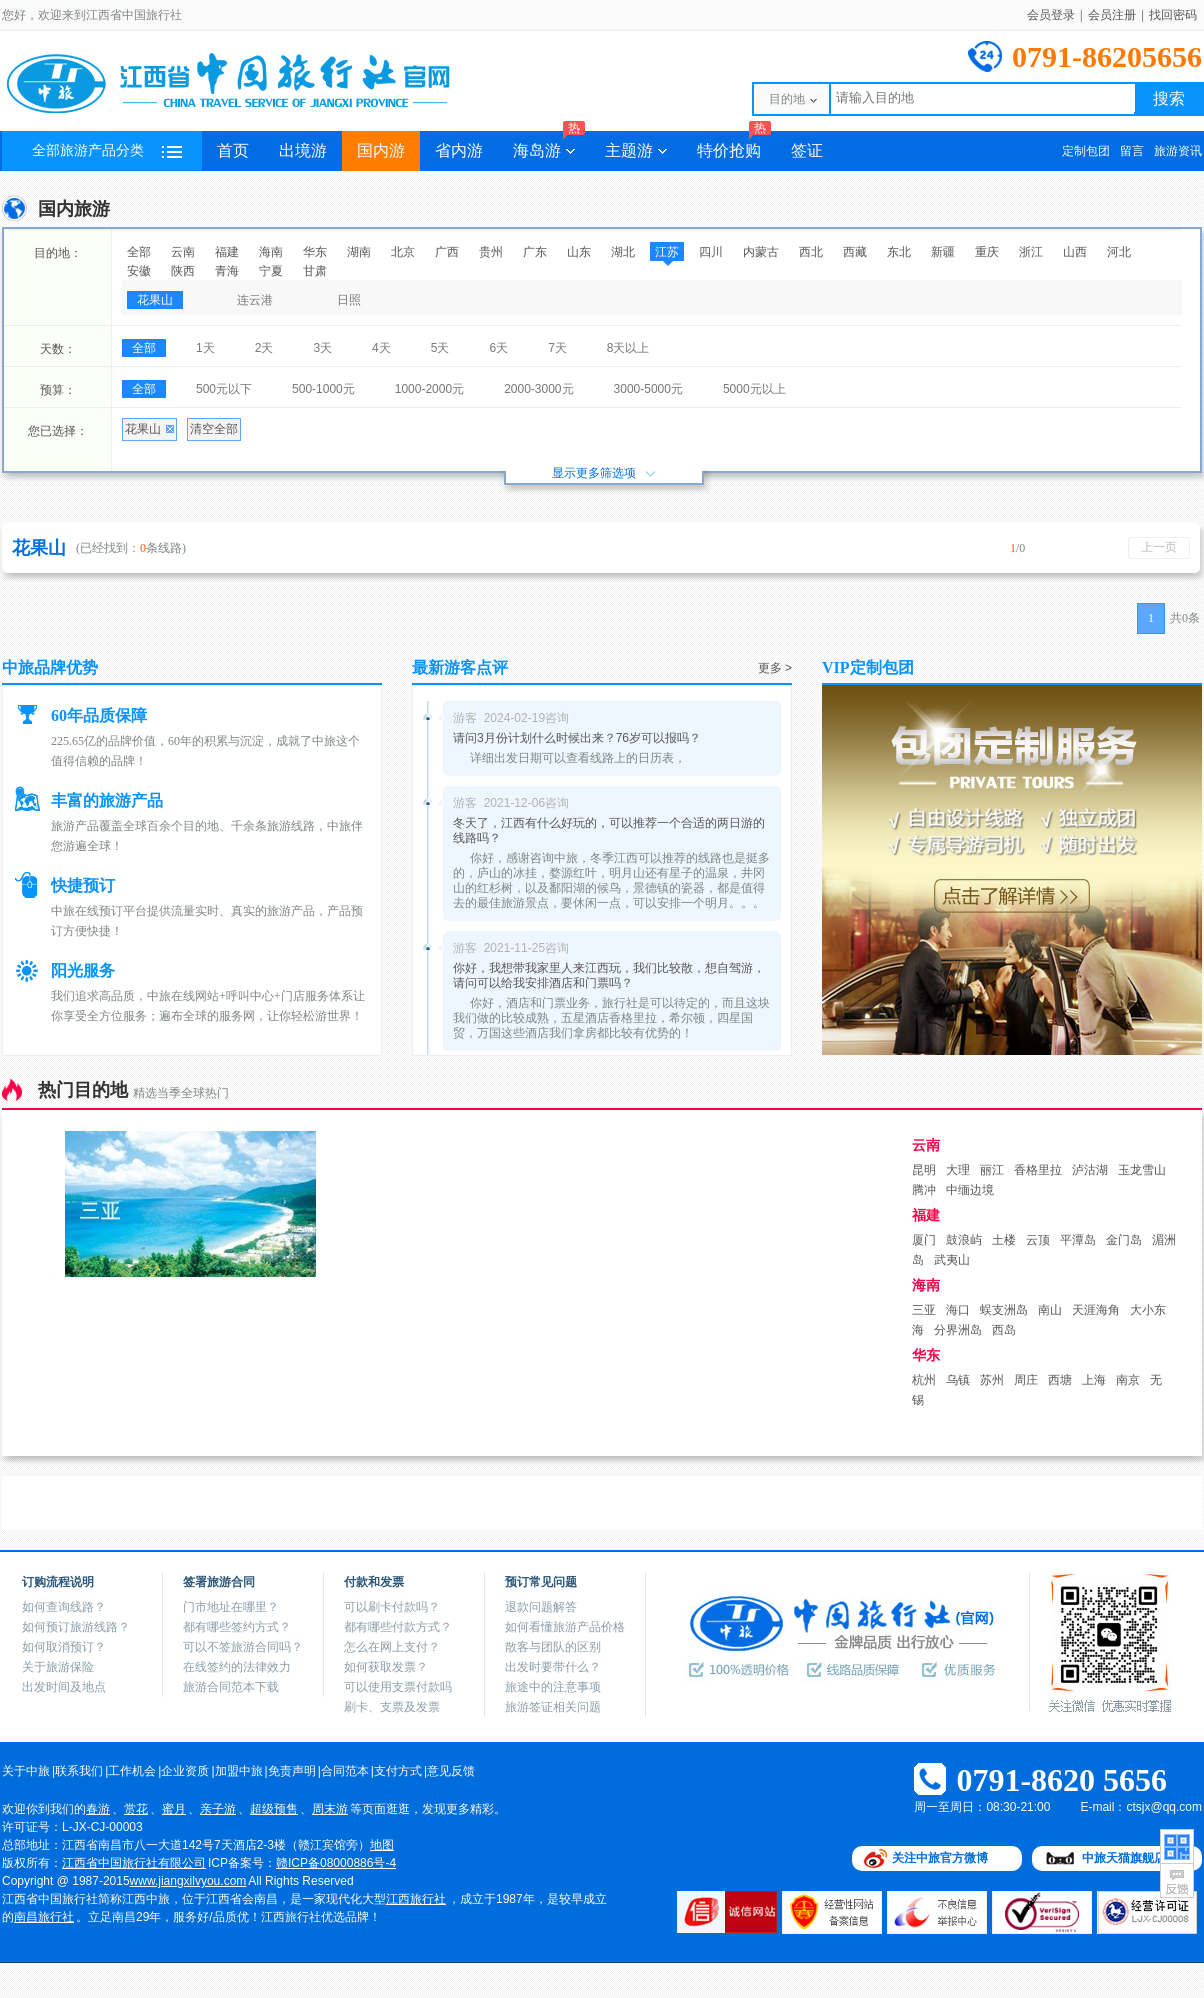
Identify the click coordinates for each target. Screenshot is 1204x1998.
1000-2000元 (429, 389)
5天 (440, 348)
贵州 (491, 252)
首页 (233, 150)
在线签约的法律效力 (237, 1667)
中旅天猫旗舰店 (1124, 1858)
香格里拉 (1038, 1170)
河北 (1119, 252)
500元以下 (224, 389)
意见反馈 (451, 1771)
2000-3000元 (538, 389)
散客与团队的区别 (553, 1647)
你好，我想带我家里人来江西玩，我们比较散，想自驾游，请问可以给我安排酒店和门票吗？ (609, 975)
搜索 (1169, 98)
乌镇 (958, 1380)
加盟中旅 (239, 1771)
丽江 (992, 1170)
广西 (447, 252)
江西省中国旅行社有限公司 (134, 1863)
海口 (958, 1310)
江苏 (667, 252)
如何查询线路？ (64, 1607)
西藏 (855, 252)
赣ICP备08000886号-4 (336, 1863)
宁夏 (271, 271)
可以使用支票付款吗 (398, 1687)
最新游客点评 (460, 667)
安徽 (139, 271)
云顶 (1038, 1240)
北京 (403, 252)
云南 (183, 252)
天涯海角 (1096, 1310)
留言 (1132, 151)
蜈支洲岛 (1004, 1310)
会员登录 (1051, 15)
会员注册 (1112, 15)
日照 (349, 300)
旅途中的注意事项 (553, 1687)
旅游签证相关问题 (553, 1707)
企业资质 (185, 1771)
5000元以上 (754, 389)
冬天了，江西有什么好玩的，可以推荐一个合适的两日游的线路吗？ (609, 830)
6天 (498, 348)
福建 (227, 252)
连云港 (255, 300)
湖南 (359, 252)
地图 (382, 1845)
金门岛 (1124, 1240)
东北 (899, 252)
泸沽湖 (1090, 1170)
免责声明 (292, 1771)
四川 (711, 252)
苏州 (992, 1380)
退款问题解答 (541, 1607)
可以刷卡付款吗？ (392, 1607)
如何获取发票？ (386, 1667)
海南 (271, 252)
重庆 (987, 252)
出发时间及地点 (64, 1687)
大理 (958, 1170)
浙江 (1031, 252)
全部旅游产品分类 (107, 150)
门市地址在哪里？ (231, 1607)
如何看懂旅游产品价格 (565, 1627)
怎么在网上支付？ (392, 1647)
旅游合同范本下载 (231, 1687)
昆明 (924, 1170)
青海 (227, 271)
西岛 (1004, 1330)
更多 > (775, 668)
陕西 (183, 271)
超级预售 (274, 1809)
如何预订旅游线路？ (76, 1627)
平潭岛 (1078, 1240)
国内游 (381, 150)
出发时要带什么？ (553, 1667)
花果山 (155, 300)
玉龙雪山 (1142, 1170)
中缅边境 (970, 1190)
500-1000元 (323, 389)
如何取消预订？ (64, 1647)
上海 (1094, 1380)
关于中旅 (26, 1771)
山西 (1075, 252)
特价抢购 (734, 145)
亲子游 (218, 1809)
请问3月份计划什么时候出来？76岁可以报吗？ (577, 738)
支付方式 (398, 1771)
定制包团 (1086, 151)
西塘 (1060, 1380)
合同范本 (345, 1771)
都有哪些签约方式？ (237, 1627)
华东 (315, 252)
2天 (264, 348)
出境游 (303, 150)
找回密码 (1173, 15)
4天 (381, 348)
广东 (535, 252)
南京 (1128, 1380)
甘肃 (315, 271)
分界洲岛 (958, 1330)
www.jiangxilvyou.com (188, 1881)
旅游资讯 (1178, 151)
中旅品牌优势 (50, 667)
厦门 (924, 1240)
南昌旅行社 (44, 1917)
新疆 (943, 252)
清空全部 (214, 429)
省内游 (459, 150)
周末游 (330, 1809)
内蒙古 (761, 252)
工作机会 (132, 1771)
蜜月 (174, 1809)
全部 (139, 252)
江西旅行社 (416, 1899)
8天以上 (628, 348)
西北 (811, 252)
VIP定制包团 (868, 667)
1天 (205, 348)
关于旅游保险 (58, 1667)
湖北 (623, 252)
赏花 (136, 1809)
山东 (579, 252)
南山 (1050, 1310)
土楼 (1004, 1240)
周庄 (1026, 1380)
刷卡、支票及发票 (392, 1707)
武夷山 (952, 1260)
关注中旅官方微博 (940, 1858)
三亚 (924, 1310)
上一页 (1159, 547)
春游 (98, 1809)
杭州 (924, 1380)
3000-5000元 (648, 389)
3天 (322, 348)
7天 (557, 348)
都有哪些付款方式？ (398, 1627)
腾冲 (924, 1190)
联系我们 (79, 1771)
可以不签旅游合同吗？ (243, 1647)
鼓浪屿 (964, 1240)
